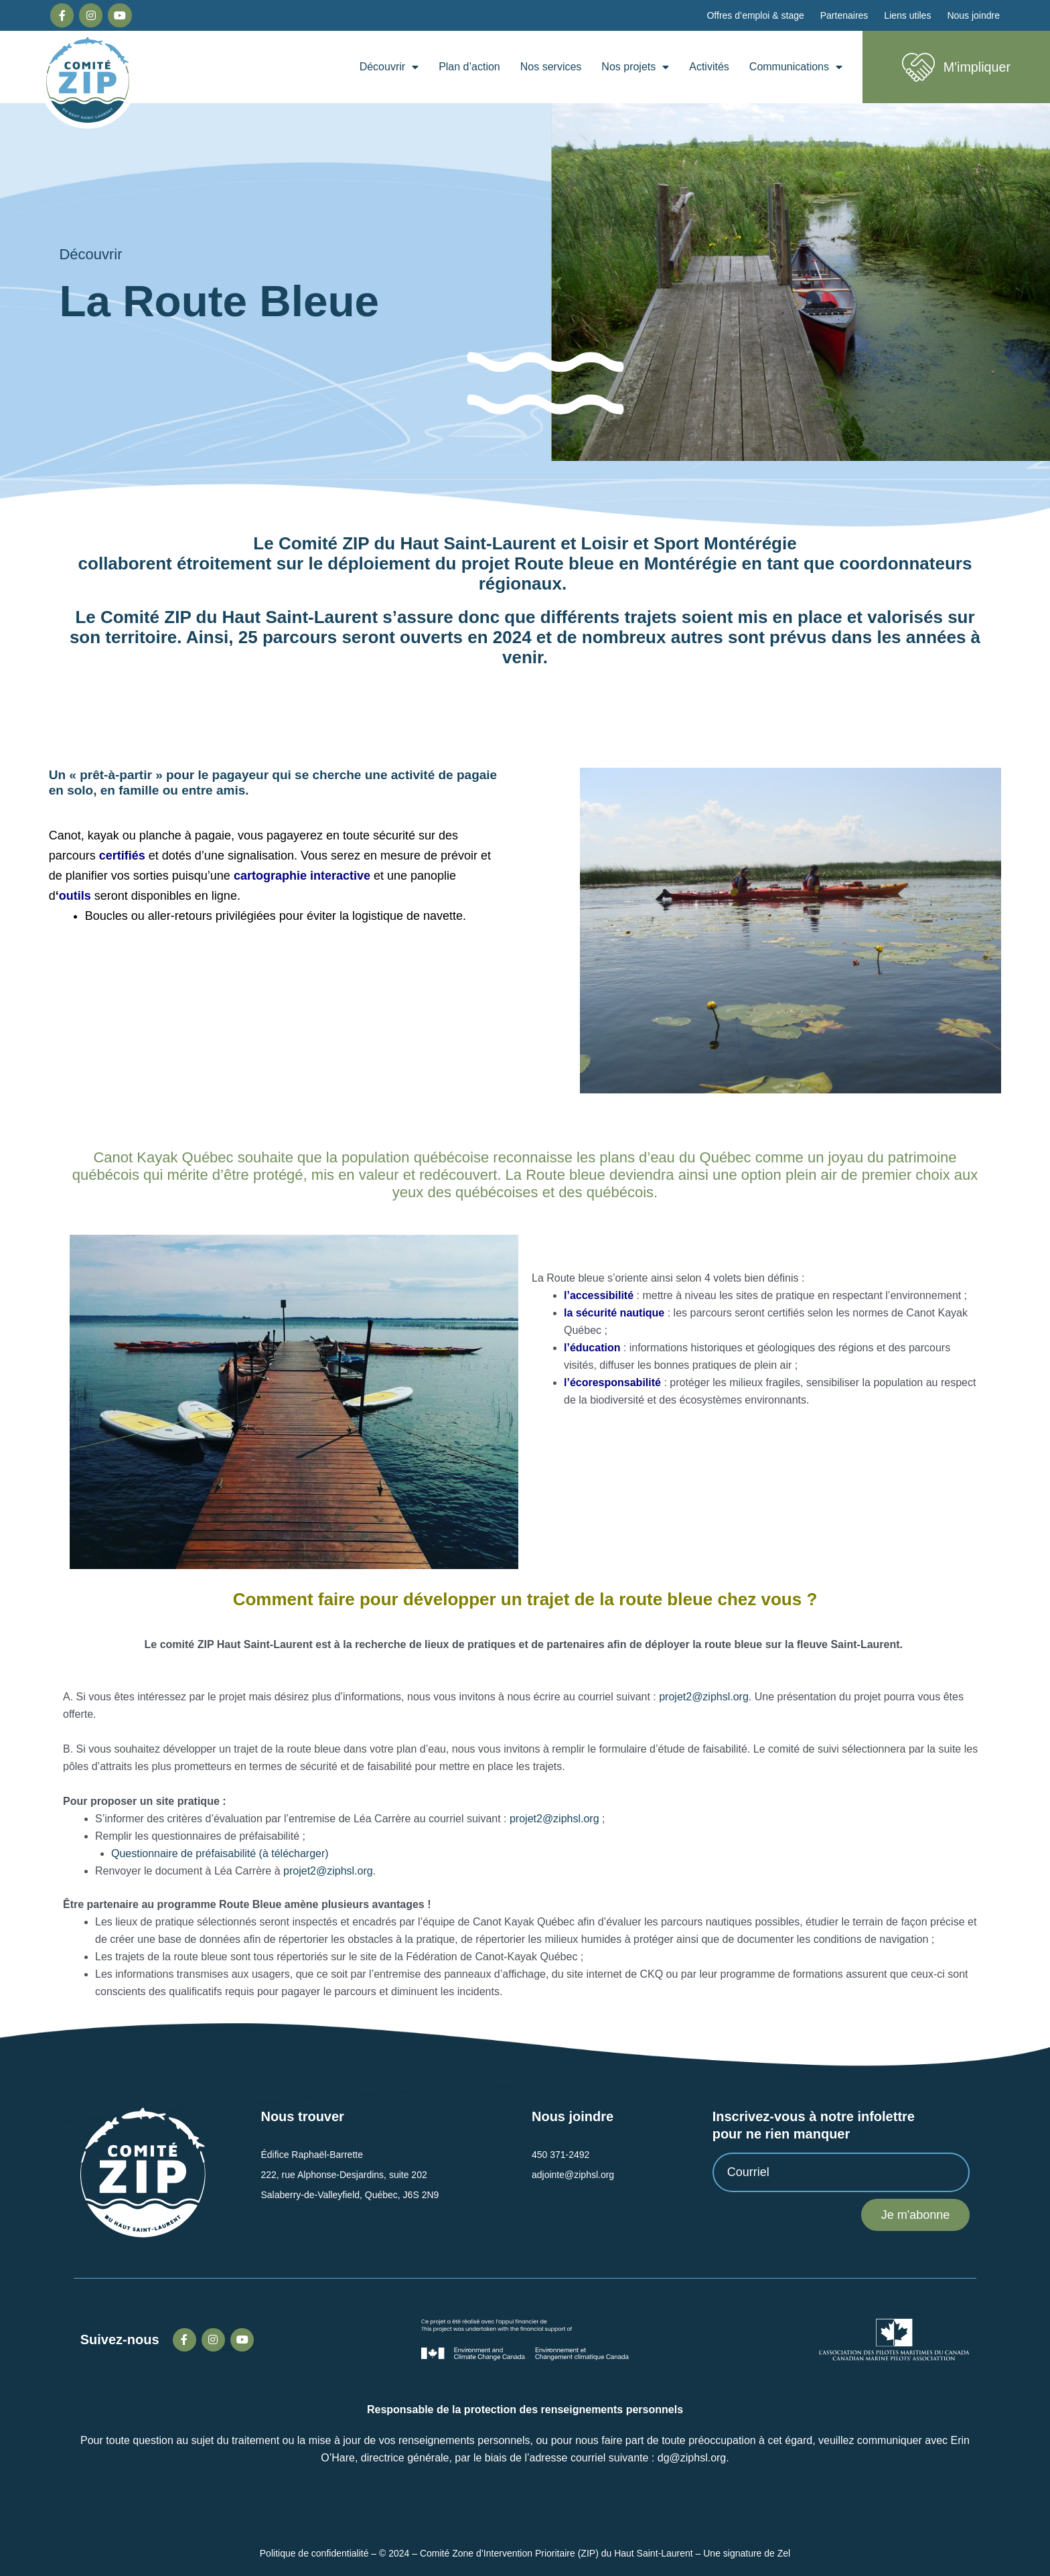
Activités (709, 66)
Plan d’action (469, 66)
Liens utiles (907, 15)
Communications (795, 67)
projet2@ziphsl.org (704, 1696)
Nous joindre (973, 15)
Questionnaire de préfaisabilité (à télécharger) (220, 1853)
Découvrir (389, 67)
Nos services (551, 66)
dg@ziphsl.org (692, 2457)
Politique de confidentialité (314, 2553)
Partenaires (844, 15)
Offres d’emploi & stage (755, 15)
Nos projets (635, 67)
